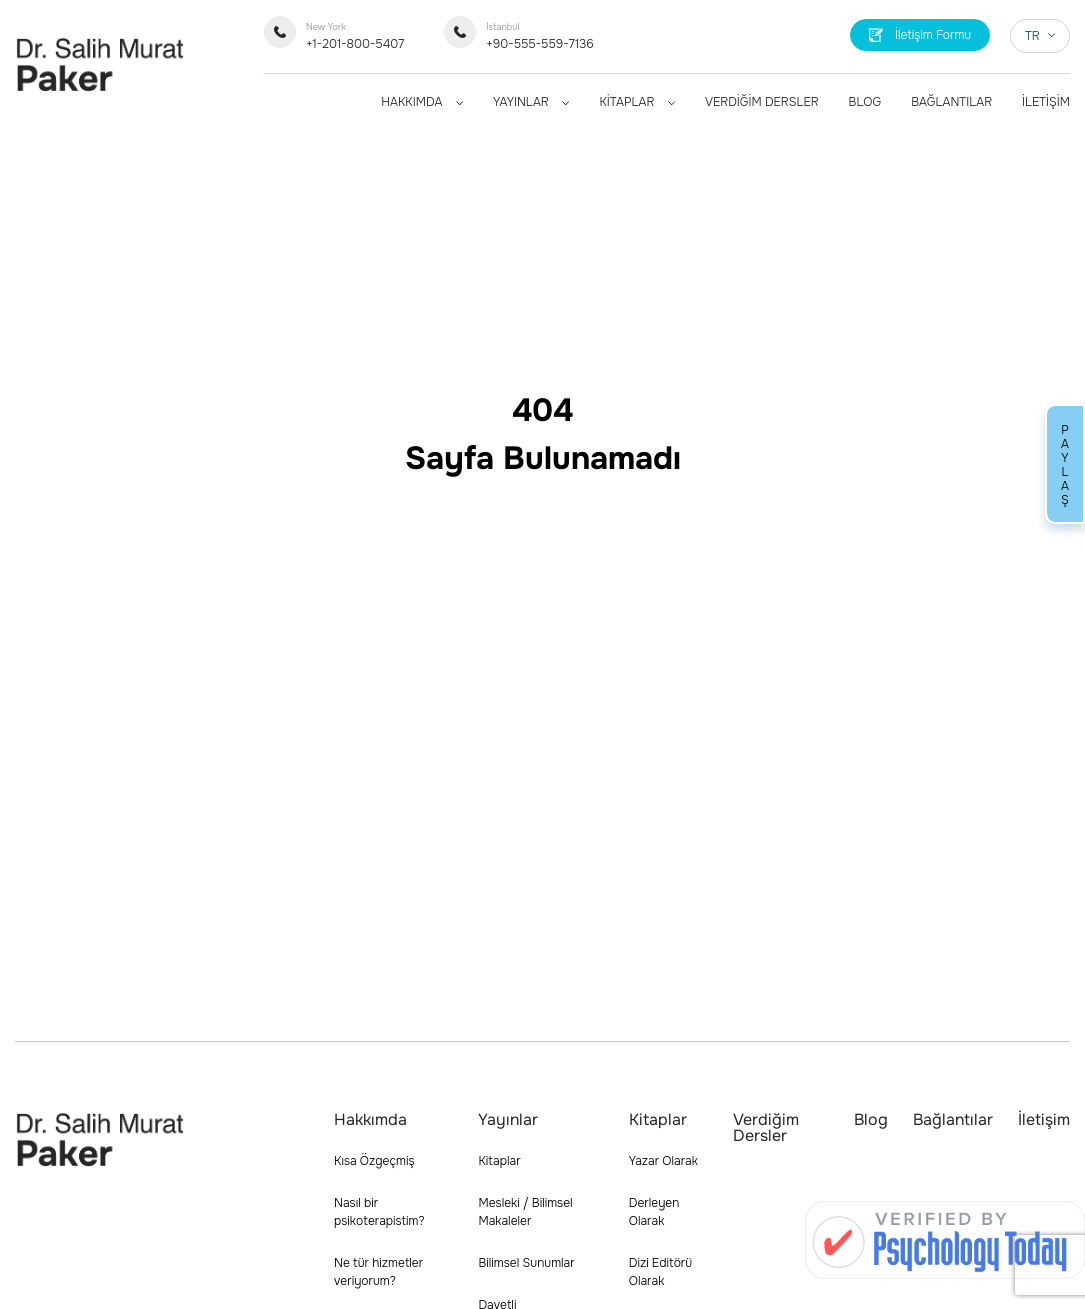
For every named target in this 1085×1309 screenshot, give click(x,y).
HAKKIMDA (422, 102)
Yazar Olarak (663, 1161)
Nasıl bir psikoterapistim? (379, 1212)
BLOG (865, 102)
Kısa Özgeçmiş (374, 1161)
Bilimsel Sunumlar (526, 1263)
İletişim (1044, 1120)
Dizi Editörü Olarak (660, 1272)
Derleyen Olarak (654, 1212)
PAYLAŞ (1065, 464)
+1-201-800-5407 (355, 36)
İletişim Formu (920, 35)
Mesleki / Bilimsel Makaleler (525, 1212)
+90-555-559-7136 (540, 36)
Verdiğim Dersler (766, 1128)
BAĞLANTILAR (951, 102)
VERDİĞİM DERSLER (762, 102)
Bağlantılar (953, 1120)
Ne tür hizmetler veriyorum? (378, 1272)
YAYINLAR (531, 102)
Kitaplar (499, 1161)
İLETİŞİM (1046, 102)
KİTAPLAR (637, 102)
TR (1040, 36)
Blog (871, 1120)
